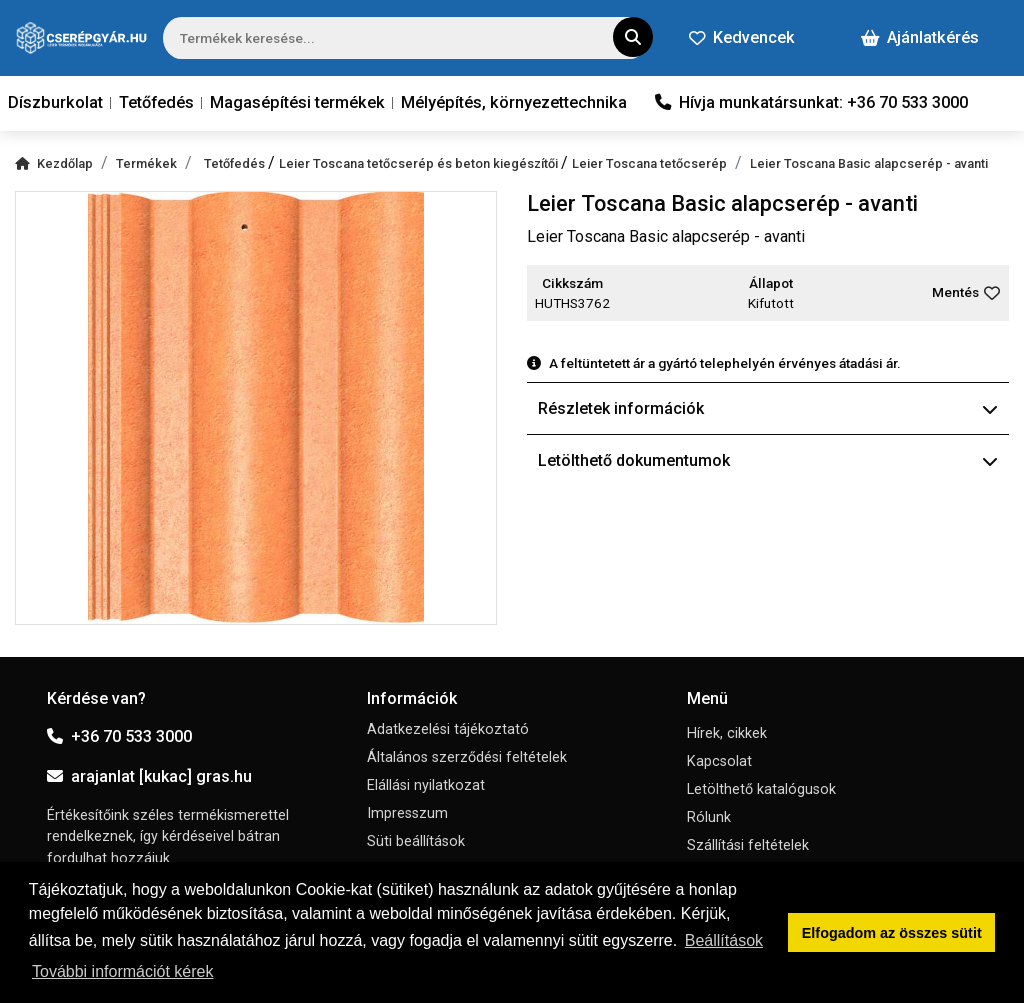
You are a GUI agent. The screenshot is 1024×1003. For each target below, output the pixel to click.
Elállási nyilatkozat (426, 785)
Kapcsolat (719, 761)
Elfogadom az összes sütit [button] (892, 933)
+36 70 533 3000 (119, 736)
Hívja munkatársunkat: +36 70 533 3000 (811, 102)
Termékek (146, 163)
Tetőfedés (156, 102)
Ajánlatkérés (920, 37)
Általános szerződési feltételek (467, 757)
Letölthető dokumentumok (768, 460)
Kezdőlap (54, 163)
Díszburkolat (55, 102)
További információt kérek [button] (122, 971)
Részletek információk (768, 408)
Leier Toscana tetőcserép (649, 163)
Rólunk (709, 817)
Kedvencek (742, 37)
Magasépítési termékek (297, 102)
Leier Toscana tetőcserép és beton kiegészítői (420, 163)
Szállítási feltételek (748, 845)
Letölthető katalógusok (761, 789)
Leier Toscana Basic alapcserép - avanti (869, 163)
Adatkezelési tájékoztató (448, 729)
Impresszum (407, 813)
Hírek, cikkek (727, 733)
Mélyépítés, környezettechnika (514, 102)
